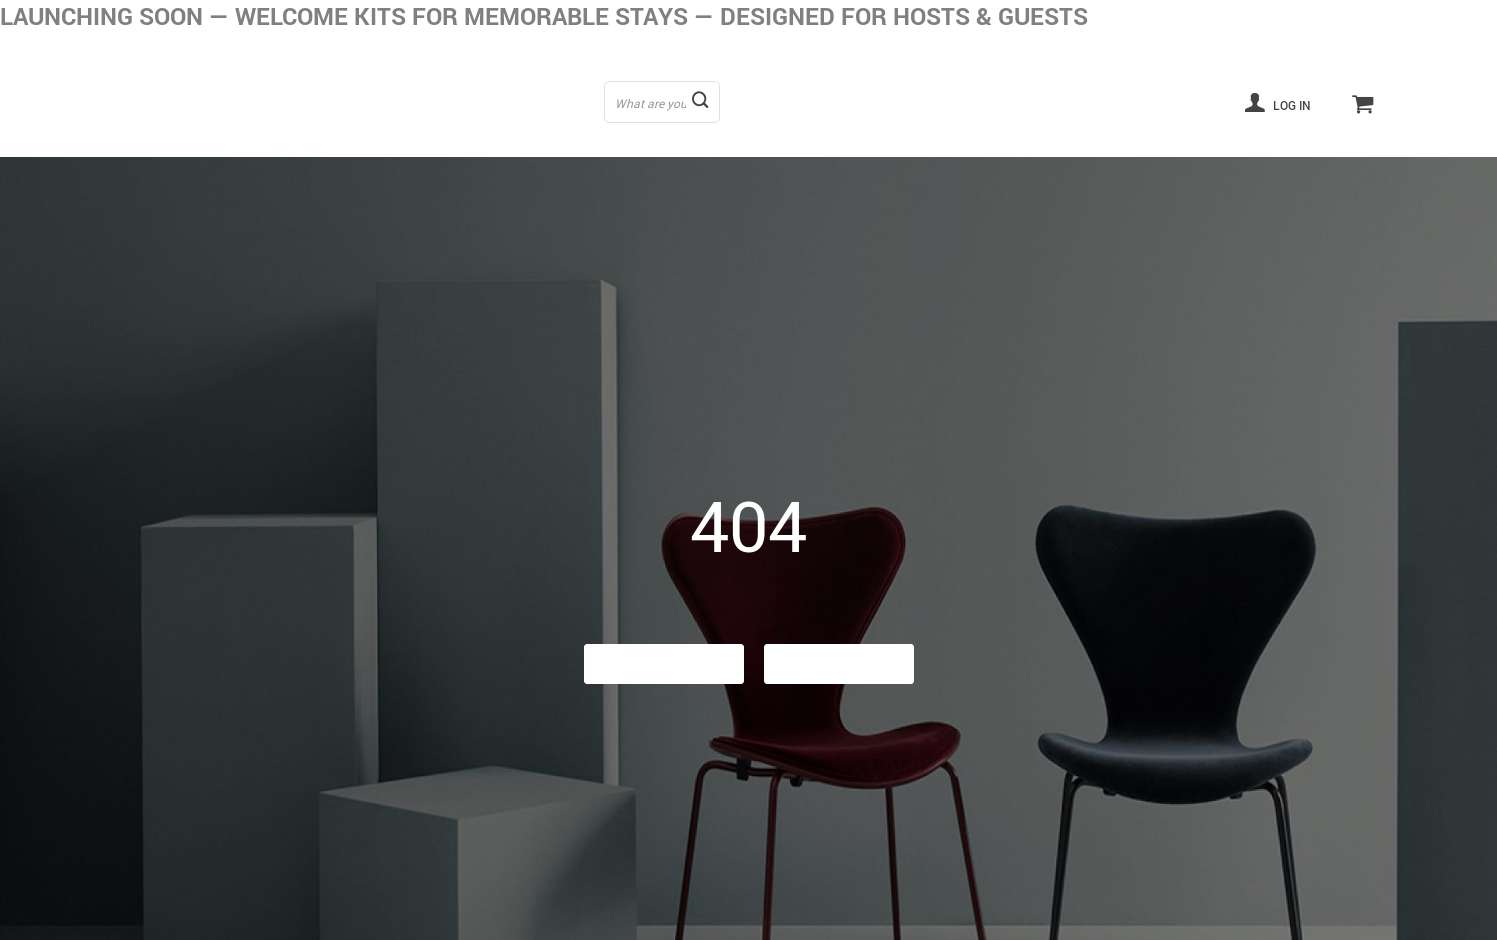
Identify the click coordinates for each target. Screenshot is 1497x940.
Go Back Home (664, 664)
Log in (1278, 102)
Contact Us (839, 664)
